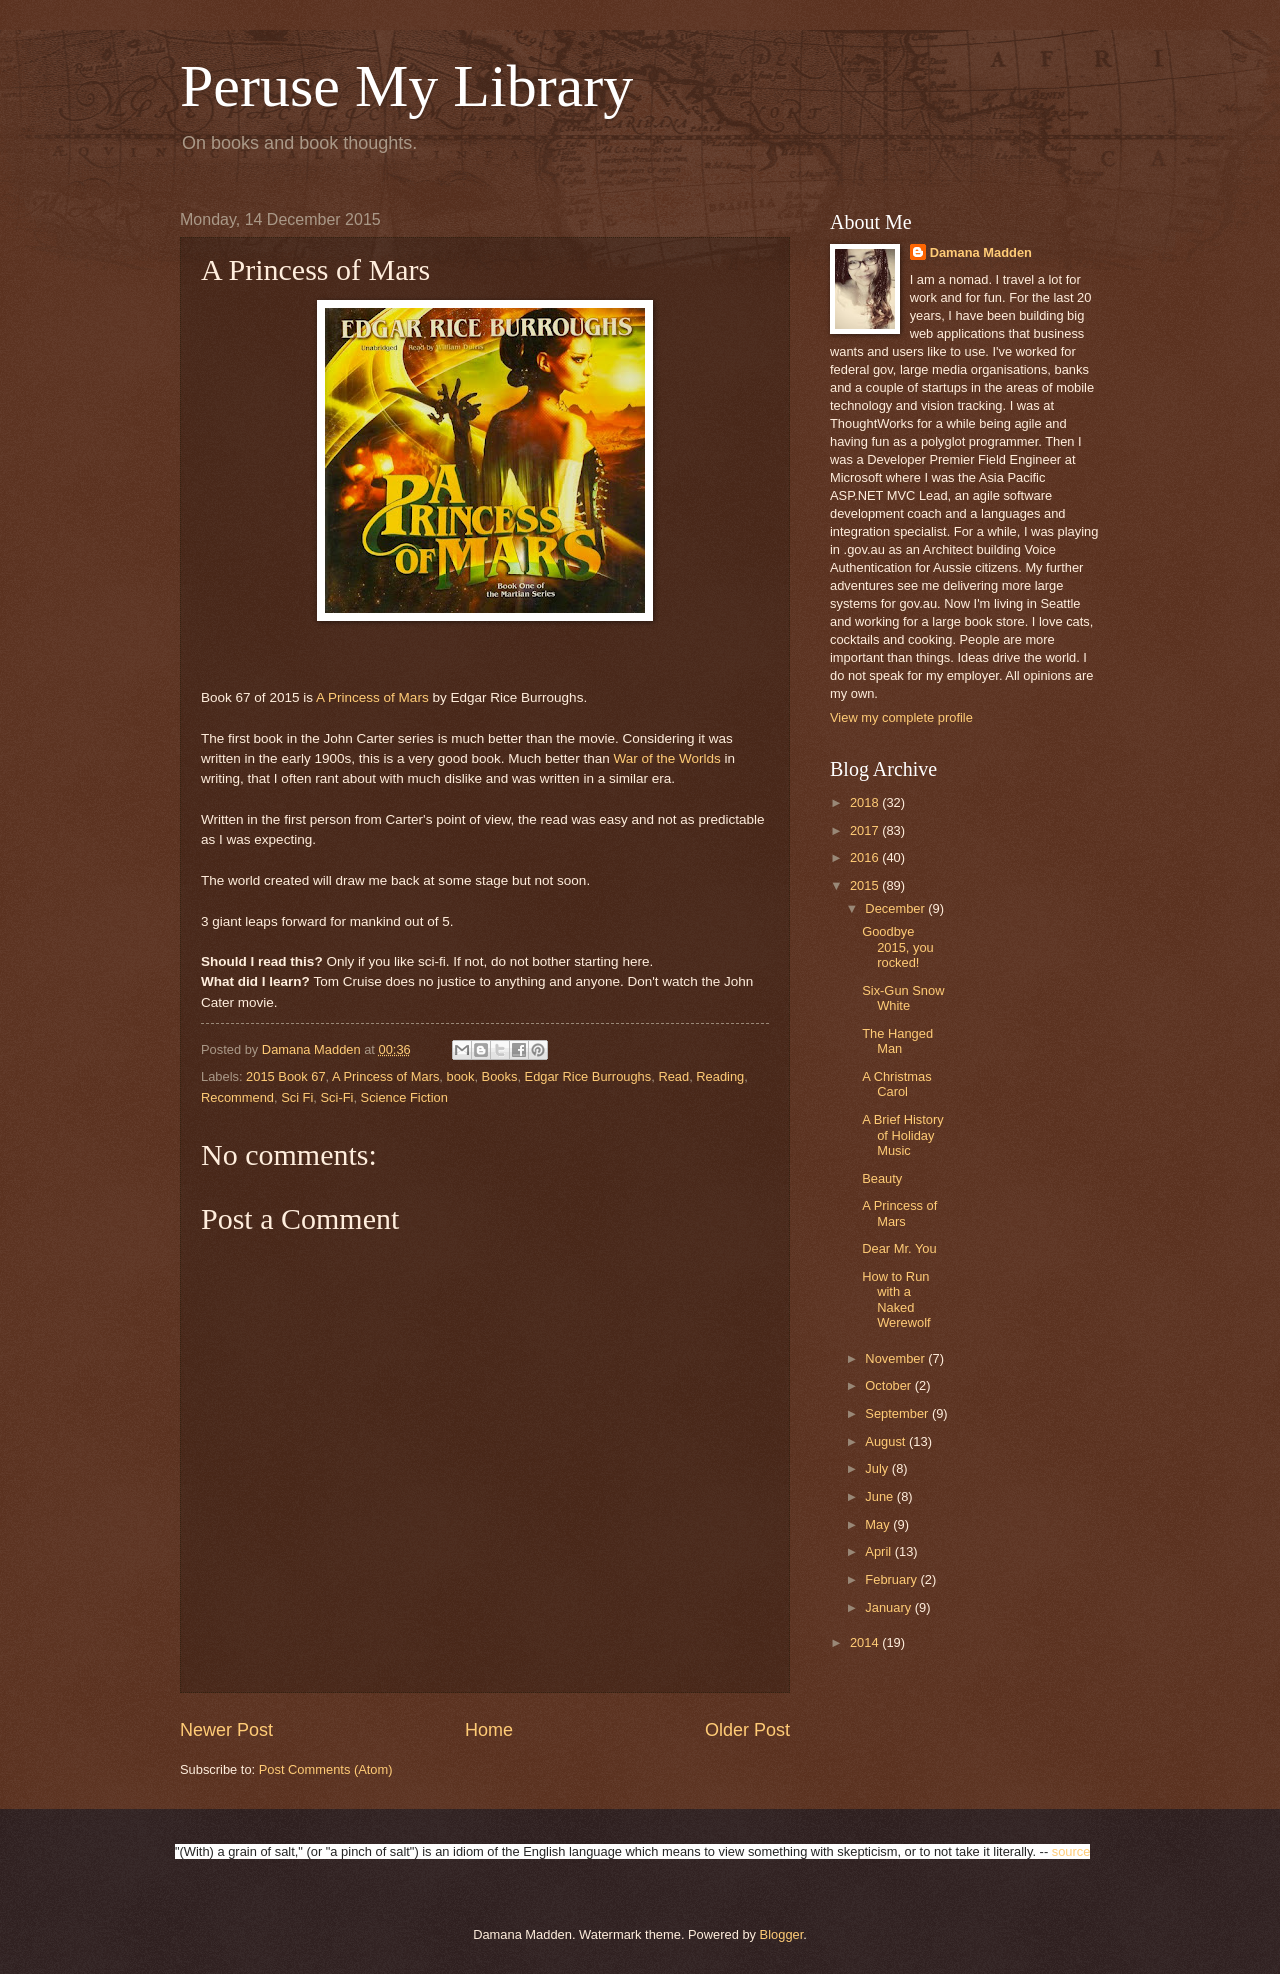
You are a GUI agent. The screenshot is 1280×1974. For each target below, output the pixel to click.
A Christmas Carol (896, 1084)
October (889, 1385)
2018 (866, 802)
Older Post (747, 1730)
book (461, 1076)
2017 (866, 830)
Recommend (237, 1097)
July (878, 1468)
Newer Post (226, 1730)
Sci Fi (297, 1097)
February (892, 1579)
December (896, 908)
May (879, 1524)
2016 (866, 857)
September (898, 1413)
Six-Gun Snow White (903, 998)
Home (489, 1730)
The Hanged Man (897, 1041)
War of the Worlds (666, 758)
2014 (866, 1642)
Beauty (882, 1178)
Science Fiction (404, 1097)
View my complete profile (901, 717)
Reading (720, 1076)
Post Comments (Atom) (326, 1769)
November (896, 1358)
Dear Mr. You (899, 1248)
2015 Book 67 (285, 1076)
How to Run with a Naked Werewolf (896, 1299)
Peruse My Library (406, 86)
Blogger (782, 1934)
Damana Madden (981, 252)
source (1071, 1851)
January (889, 1607)
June (881, 1496)
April (879, 1551)
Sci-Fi (337, 1097)
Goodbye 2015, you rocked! (898, 947)
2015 (866, 885)
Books (500, 1076)
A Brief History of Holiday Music (903, 1135)
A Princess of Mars (372, 697)
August (887, 1441)
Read (673, 1076)
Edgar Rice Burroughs (588, 1076)
